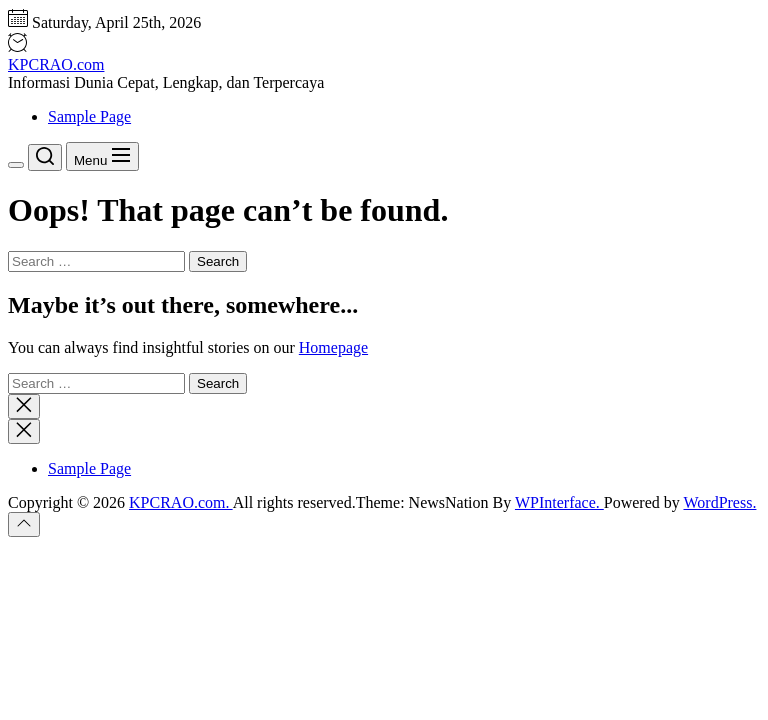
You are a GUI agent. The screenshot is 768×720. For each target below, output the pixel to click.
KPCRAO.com (56, 64)
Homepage (333, 347)
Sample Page (89, 116)
